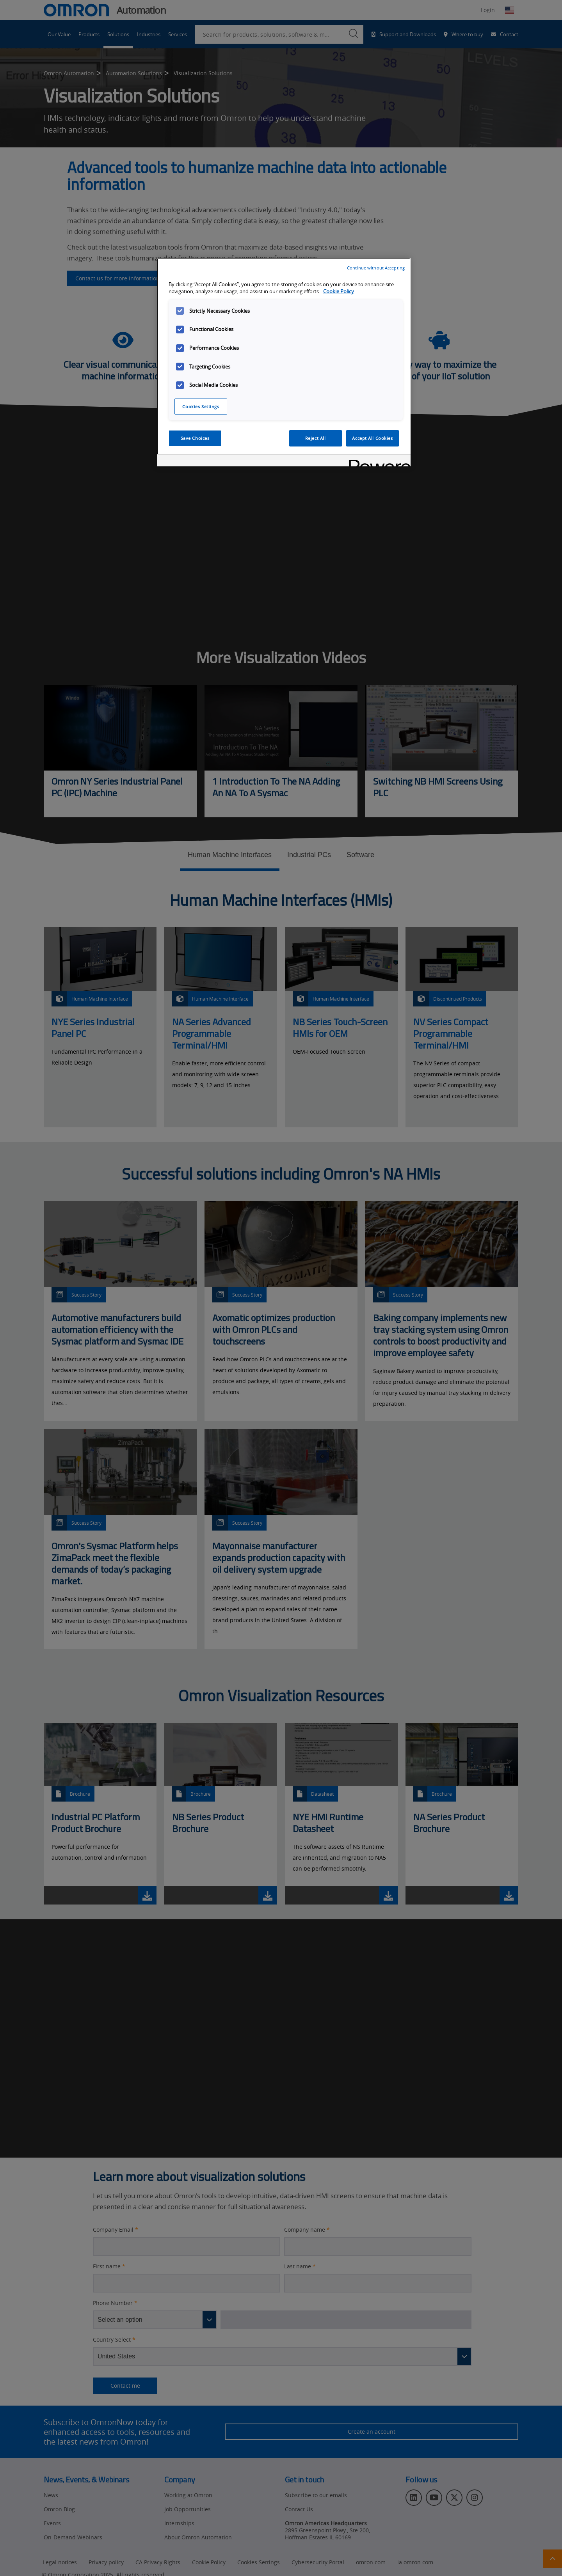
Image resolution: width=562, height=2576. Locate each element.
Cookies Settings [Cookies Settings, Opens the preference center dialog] (200, 406)
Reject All (315, 438)
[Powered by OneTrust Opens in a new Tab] (377, 461)
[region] (284, 362)
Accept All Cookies (372, 438)
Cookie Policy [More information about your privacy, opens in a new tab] (338, 291)
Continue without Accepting (376, 268)
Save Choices (195, 438)
